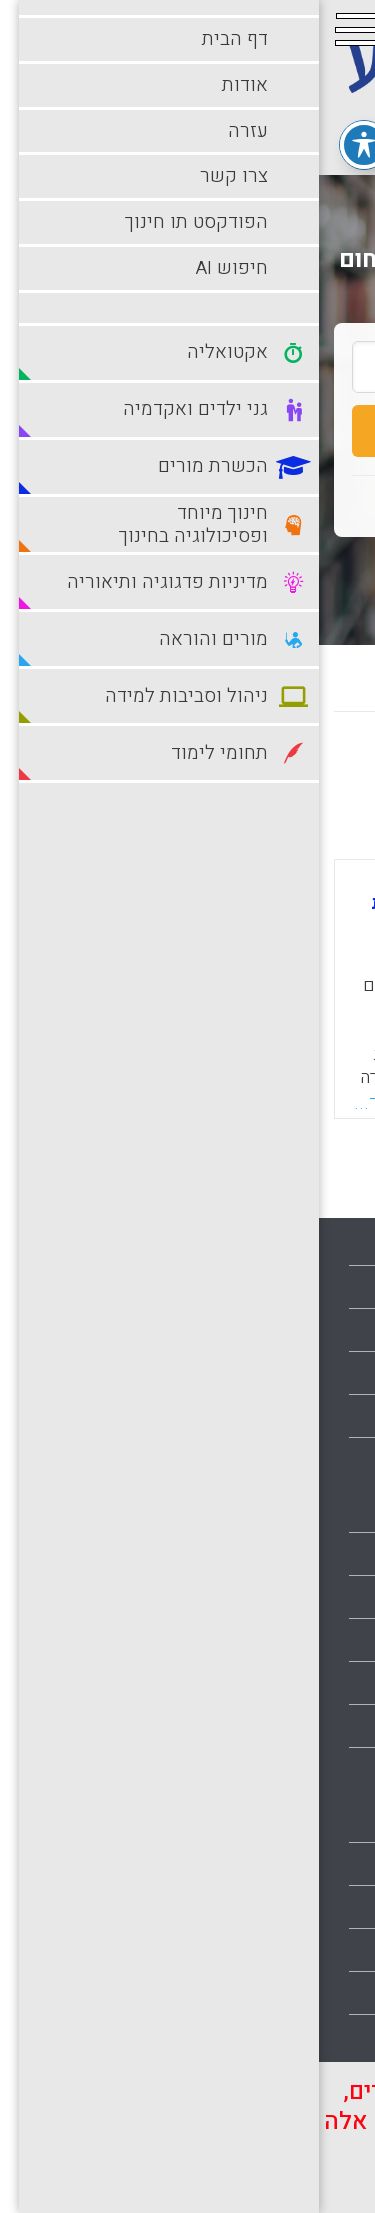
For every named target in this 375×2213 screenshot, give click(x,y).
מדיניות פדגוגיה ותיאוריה (275, 1726)
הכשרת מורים (311, 1640)
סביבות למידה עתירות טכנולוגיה (252, 1950)
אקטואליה (321, 1511)
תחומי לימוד (316, 1993)
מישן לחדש (181, 769)
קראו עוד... (78, 1103)
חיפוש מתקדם (187, 570)
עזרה (339, 1330)
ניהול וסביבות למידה (289, 1864)
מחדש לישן (297, 769)
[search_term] (187, 367)
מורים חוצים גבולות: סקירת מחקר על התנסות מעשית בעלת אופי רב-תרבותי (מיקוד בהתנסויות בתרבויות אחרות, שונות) (180, 922)
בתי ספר (328, 1554)
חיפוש (187, 431)
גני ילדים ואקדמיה (295, 1597)
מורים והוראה (312, 1821)
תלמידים (327, 2036)
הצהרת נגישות (309, 1459)
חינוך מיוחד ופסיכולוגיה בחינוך (254, 1683)
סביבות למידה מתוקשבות (272, 1907)
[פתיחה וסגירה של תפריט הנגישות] (45, 145)
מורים (336, 1769)
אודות (336, 1287)
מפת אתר (325, 1416)
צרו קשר (327, 1373)
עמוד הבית (320, 1244)
